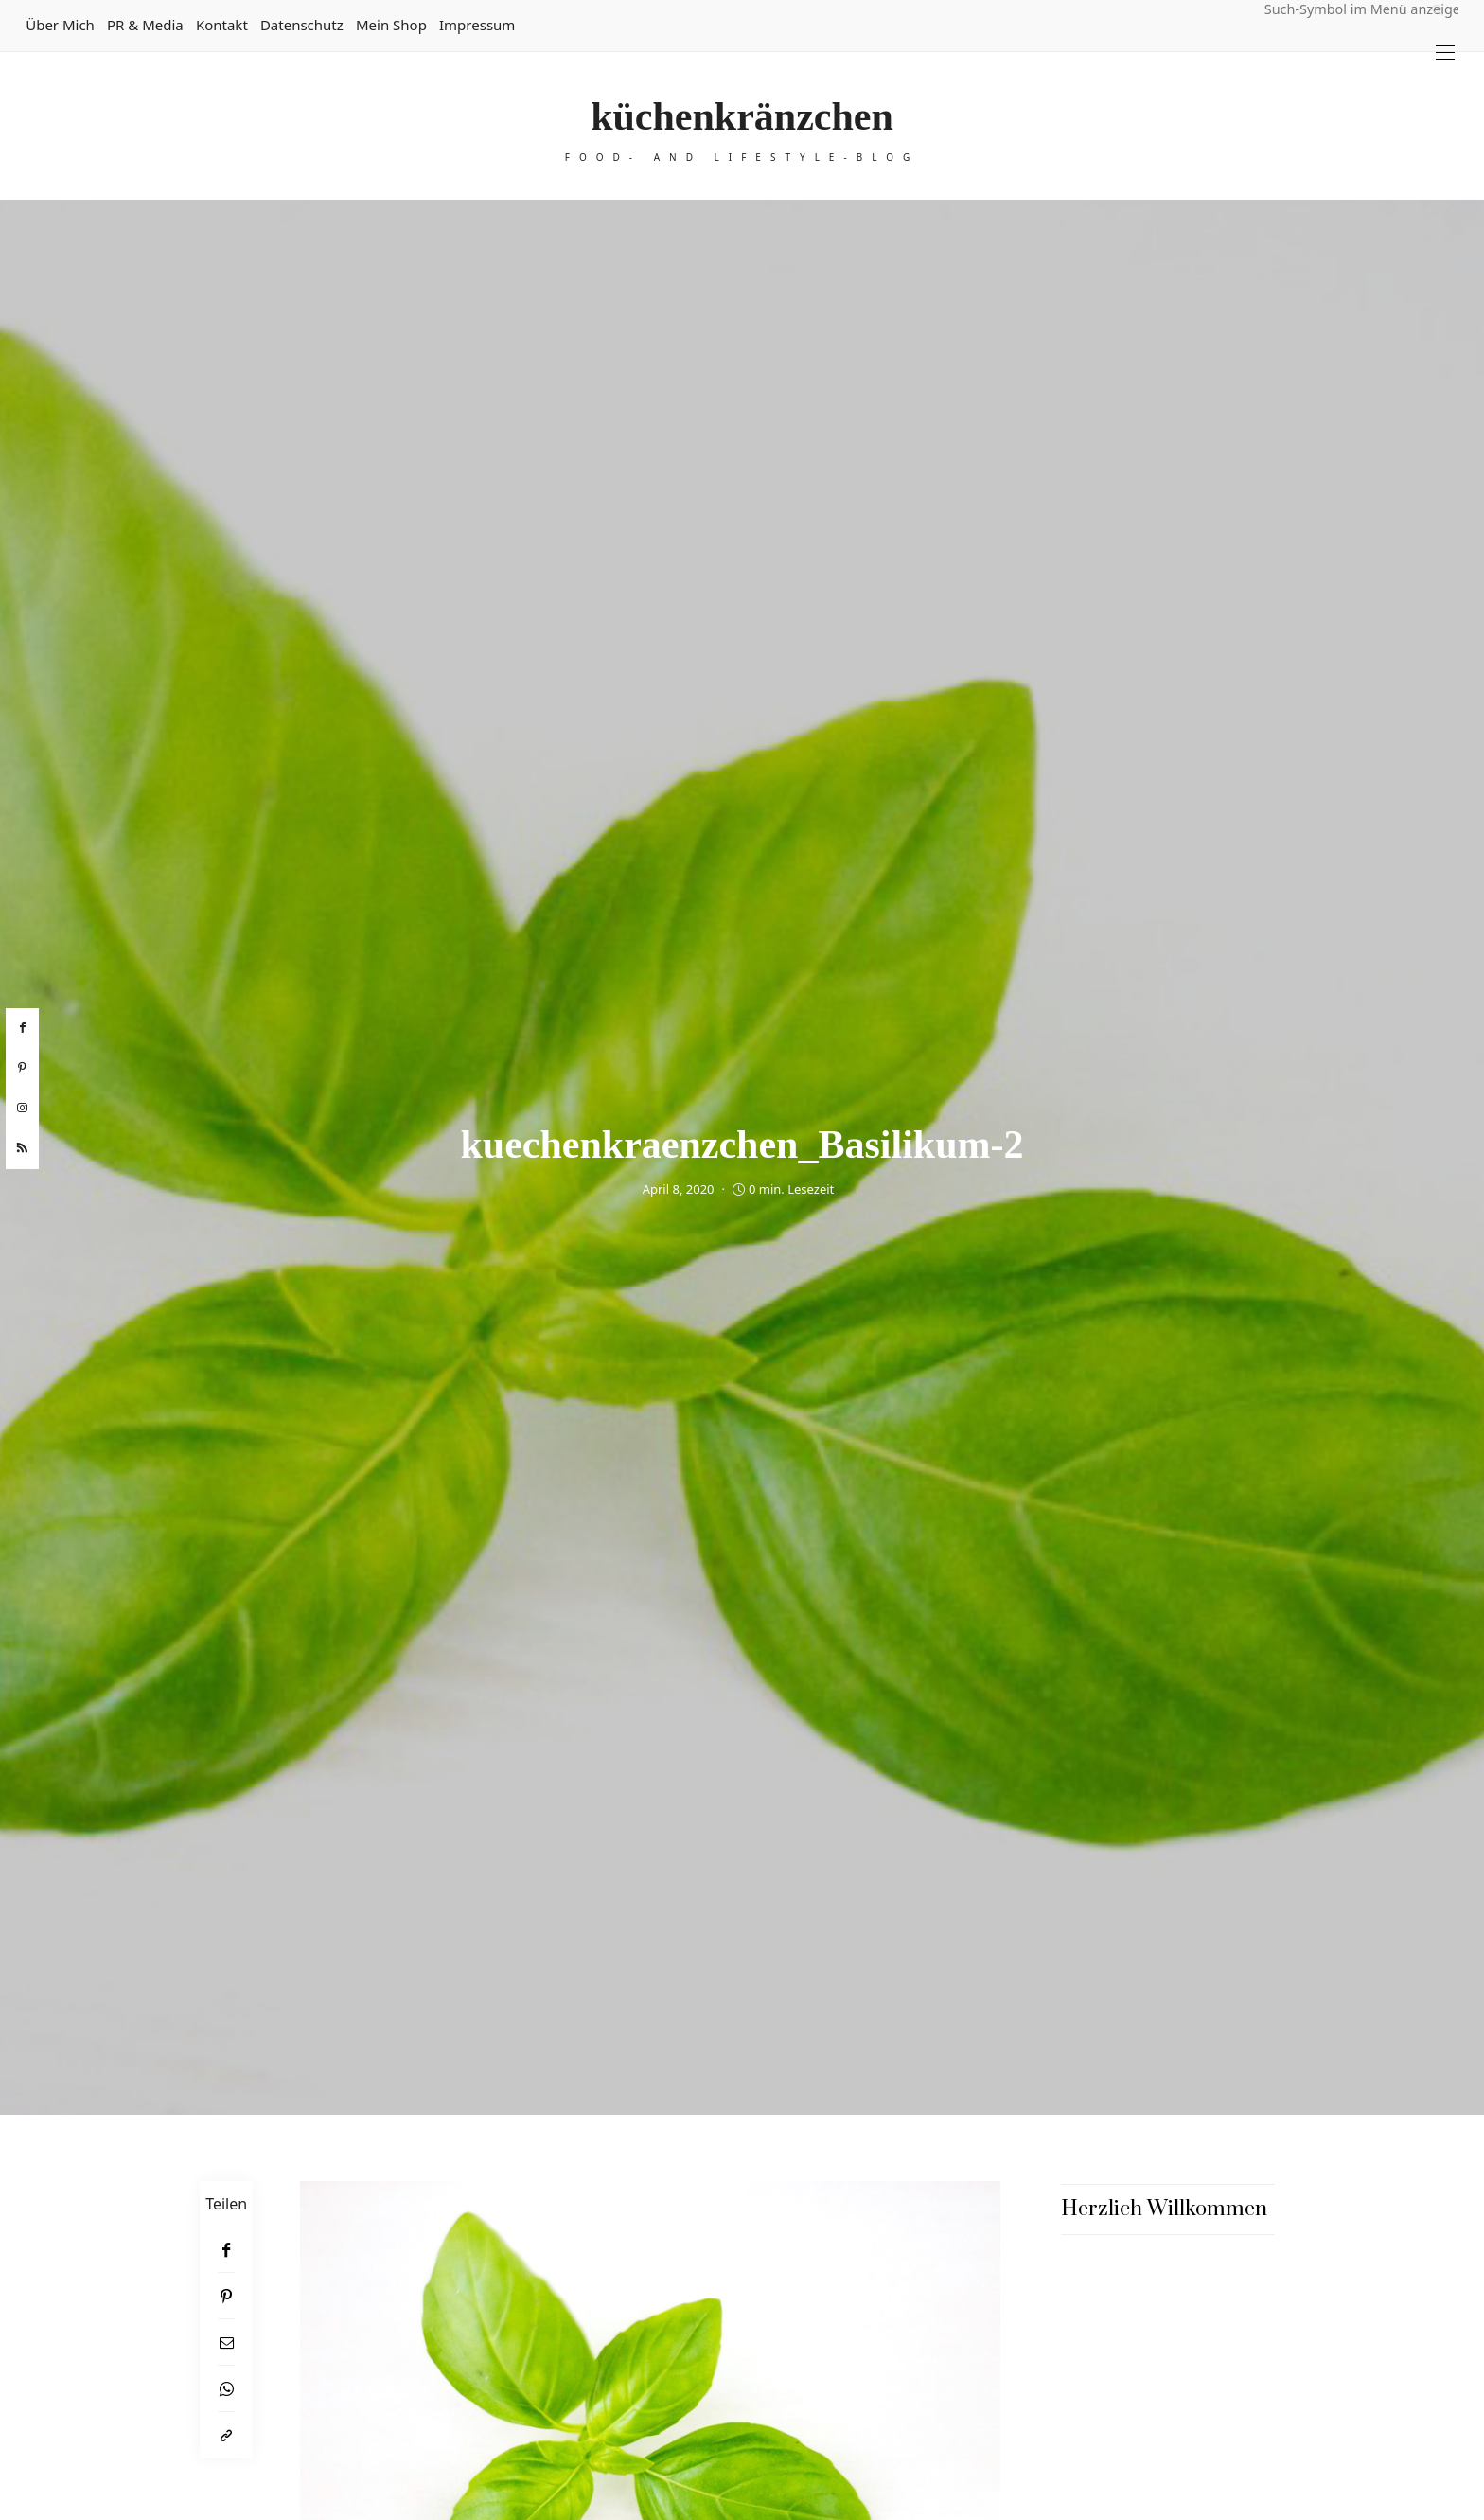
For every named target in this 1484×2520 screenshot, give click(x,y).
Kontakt (222, 24)
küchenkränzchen (742, 116)
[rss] (22, 1148)
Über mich (60, 24)
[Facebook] (226, 2250)
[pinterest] (22, 1068)
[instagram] (22, 1108)
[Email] (226, 2342)
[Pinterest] (226, 2296)
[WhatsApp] (226, 2389)
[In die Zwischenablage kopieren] (226, 2435)
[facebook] (22, 1028)
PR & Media (145, 24)
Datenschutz (302, 24)
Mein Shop (391, 24)
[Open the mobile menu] (1445, 52)
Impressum (477, 24)
